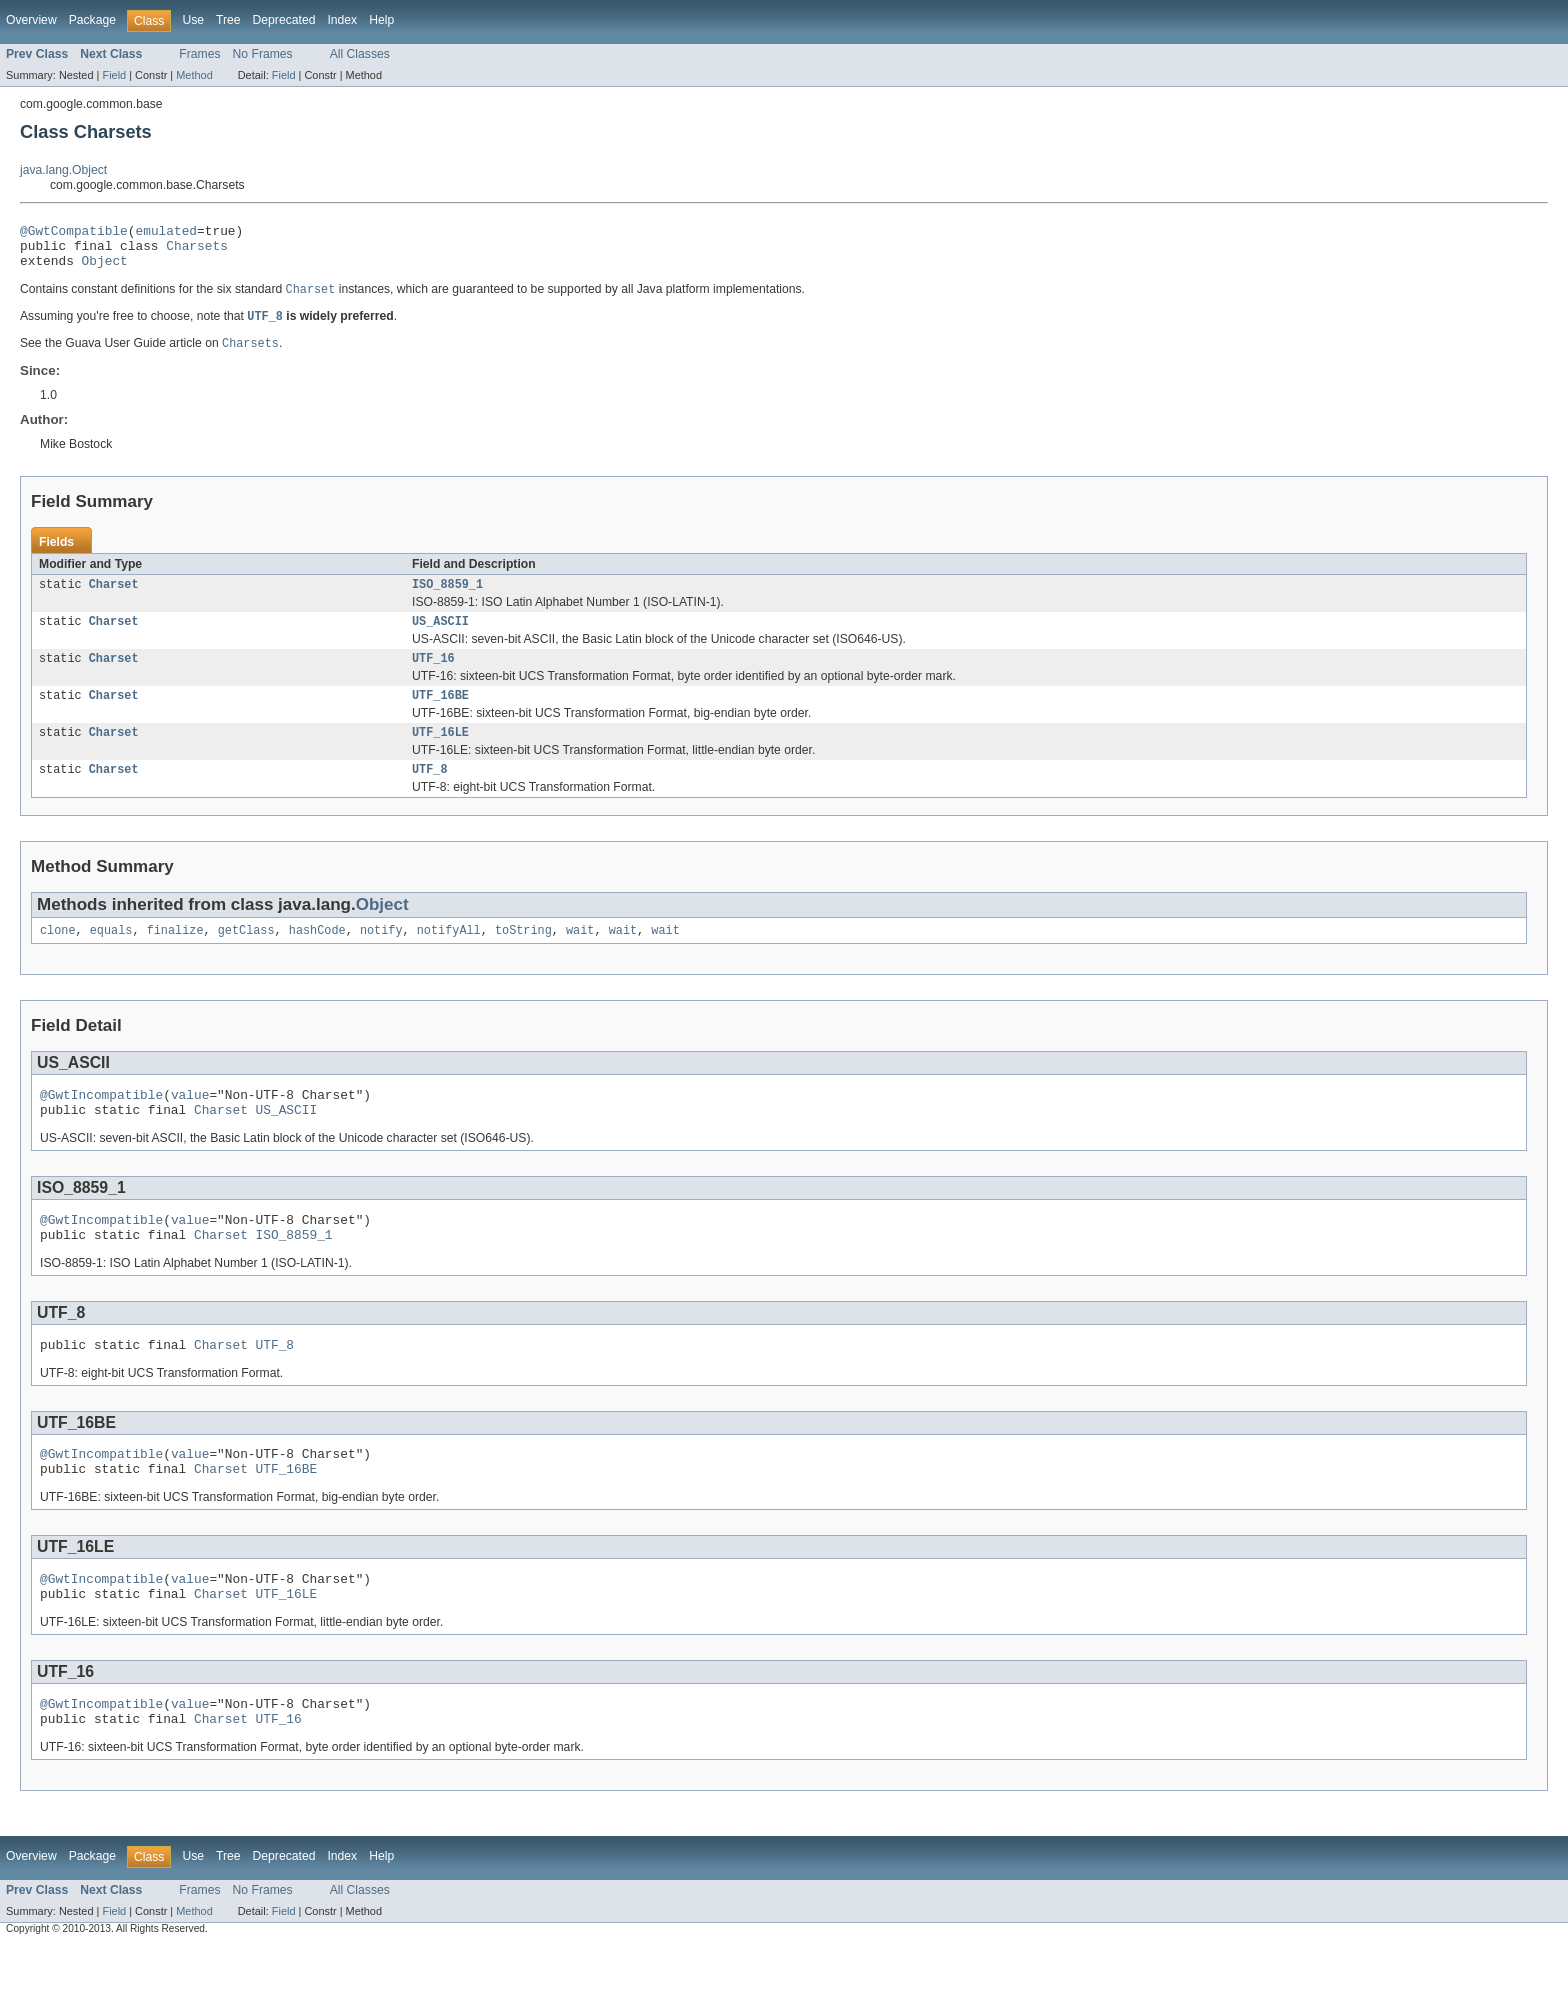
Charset (114, 598)
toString (523, 956)
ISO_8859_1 (447, 598)
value (190, 1123)
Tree (228, 20)
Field (114, 75)
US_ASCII (440, 637)
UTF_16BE (440, 715)
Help (381, 20)
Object (105, 269)
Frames (199, 54)
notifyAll (449, 956)
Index (342, 20)
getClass (246, 956)
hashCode (317, 956)
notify (381, 956)
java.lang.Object (63, 170)
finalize (175, 956)
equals (111, 956)
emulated (166, 233)
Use (193, 20)
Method (194, 75)
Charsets (197, 251)
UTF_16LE (440, 754)
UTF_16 (433, 676)
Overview (31, 20)
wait (580, 956)
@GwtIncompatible (101, 1123)
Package (92, 20)
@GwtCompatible (74, 233)
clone (58, 956)
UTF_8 (430, 793)
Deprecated (284, 20)
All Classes (360, 54)
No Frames (263, 54)
